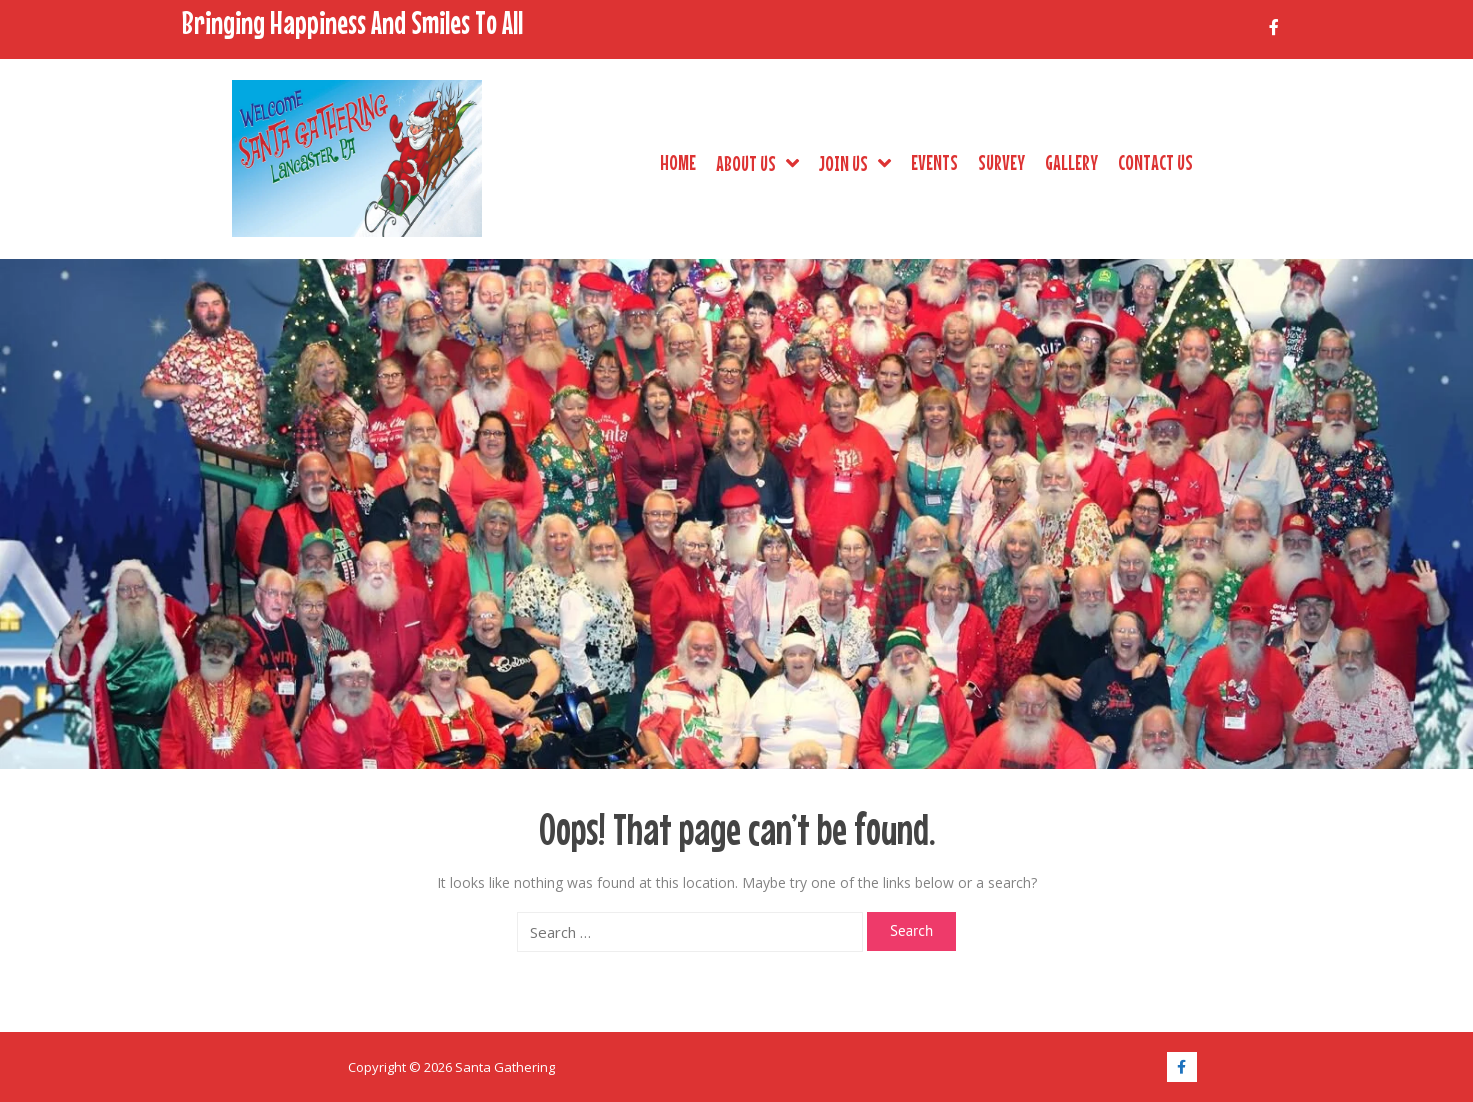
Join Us (855, 163)
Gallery (1071, 162)
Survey (1001, 162)
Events (934, 162)
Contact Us (1155, 162)
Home (678, 162)
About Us (757, 163)
